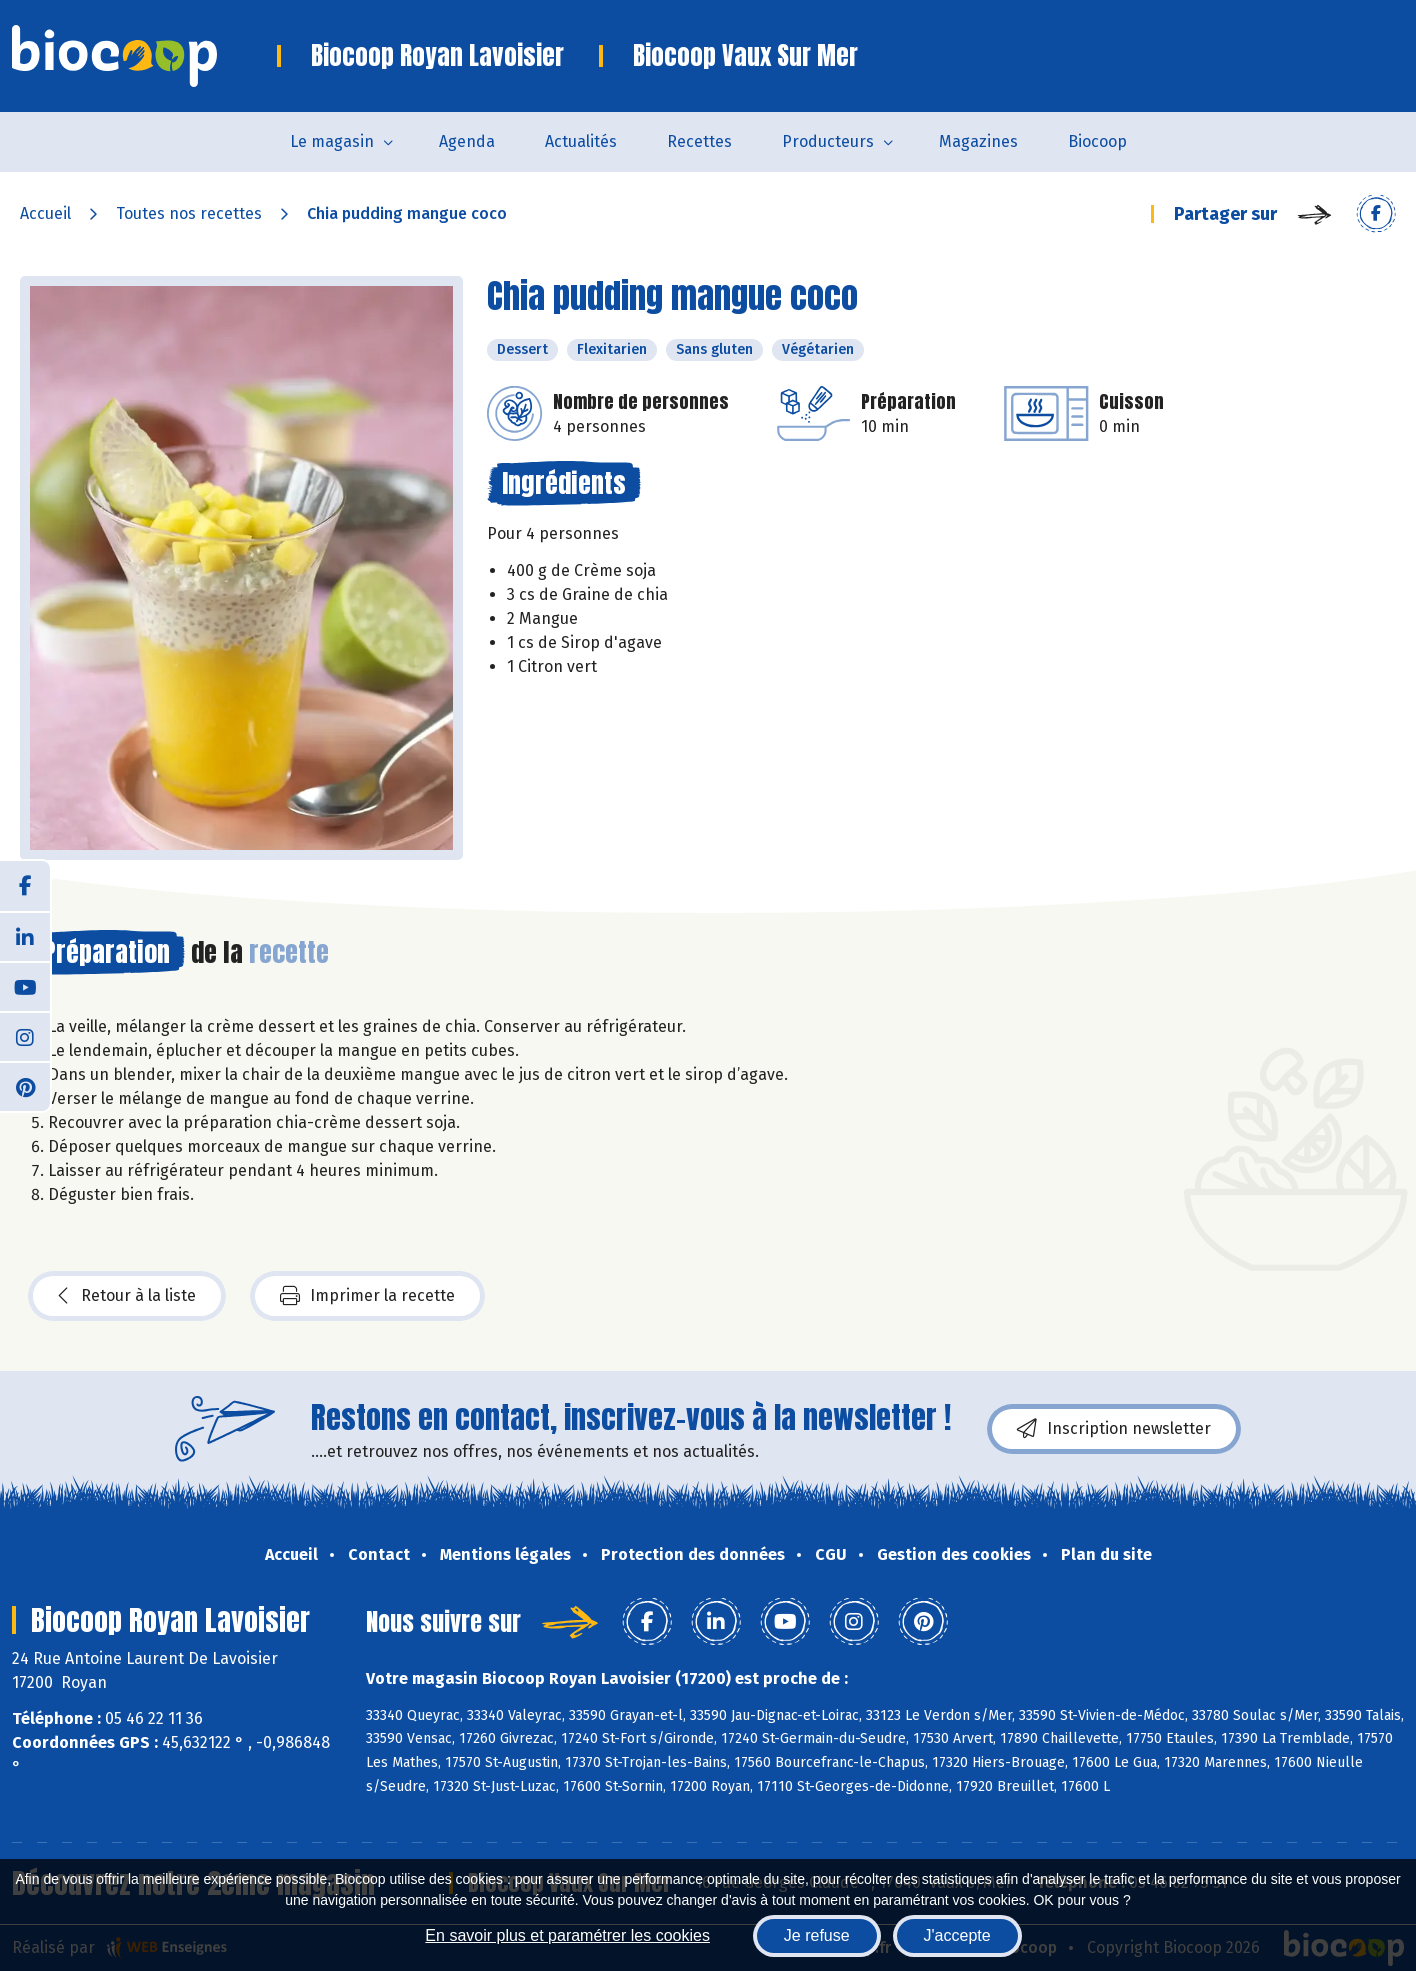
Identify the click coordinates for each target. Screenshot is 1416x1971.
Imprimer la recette (367, 1296)
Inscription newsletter (1114, 1429)
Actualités (581, 141)
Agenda (467, 141)
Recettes (699, 141)
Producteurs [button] (828, 141)
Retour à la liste (127, 1296)
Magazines (978, 141)
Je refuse (817, 1935)
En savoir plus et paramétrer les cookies (567, 1935)
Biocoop (1097, 141)
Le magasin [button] (332, 141)
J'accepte (957, 1935)
